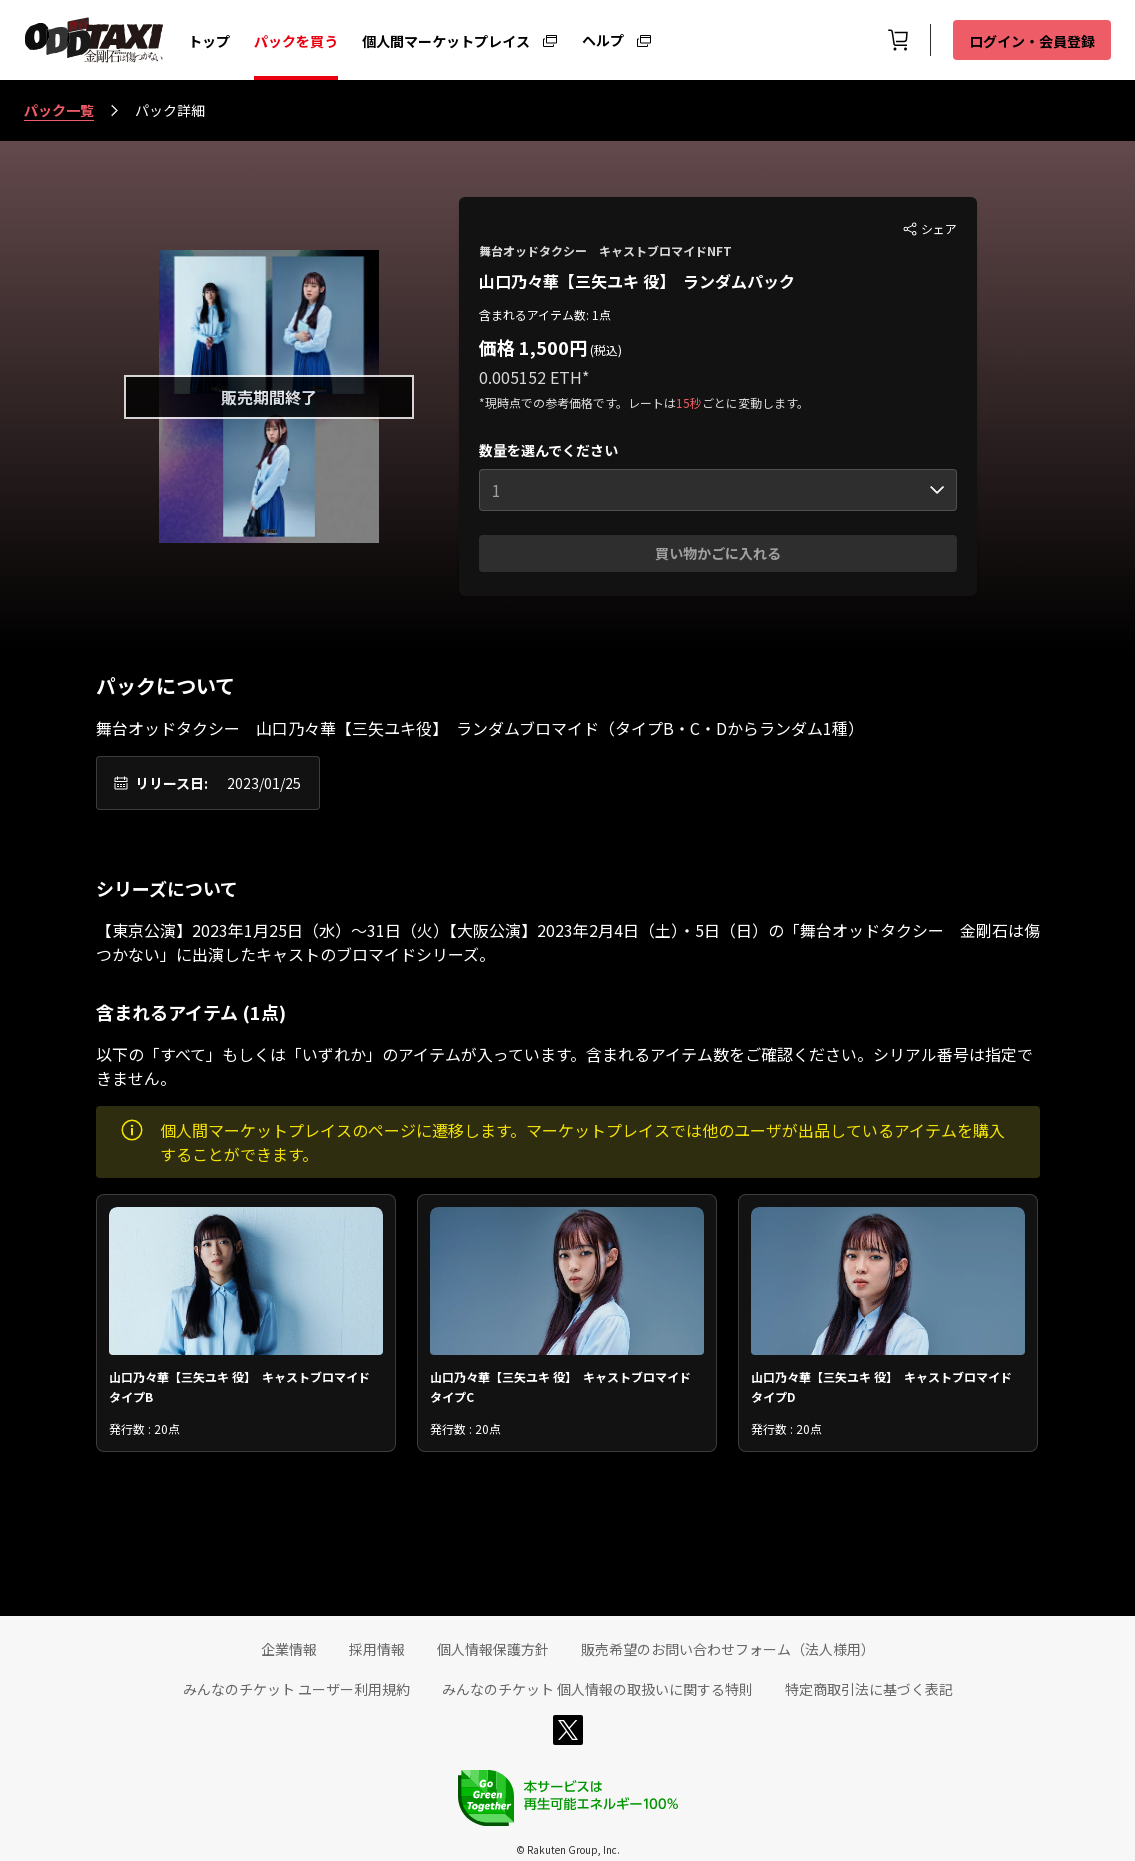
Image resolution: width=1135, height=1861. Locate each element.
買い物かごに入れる (718, 553)
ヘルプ (603, 39)
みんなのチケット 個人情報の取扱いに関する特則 (597, 1689)
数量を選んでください (548, 450)
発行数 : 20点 (144, 1428)
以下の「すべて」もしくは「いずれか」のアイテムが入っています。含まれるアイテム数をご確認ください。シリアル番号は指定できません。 (564, 1066)
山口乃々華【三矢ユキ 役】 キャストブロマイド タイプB (245, 1385)
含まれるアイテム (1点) (191, 1012)
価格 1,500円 (533, 347)
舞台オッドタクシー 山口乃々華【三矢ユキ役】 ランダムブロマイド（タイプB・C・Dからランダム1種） (480, 728)
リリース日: (171, 783)
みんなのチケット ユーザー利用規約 (296, 1689)
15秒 (689, 402)
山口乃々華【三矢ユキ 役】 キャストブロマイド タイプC (566, 1385)
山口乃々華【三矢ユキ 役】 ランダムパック (637, 281)
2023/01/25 (264, 783)
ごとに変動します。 (755, 402)
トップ (209, 41)
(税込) (604, 349)
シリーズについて (167, 888)
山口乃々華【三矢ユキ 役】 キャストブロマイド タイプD (887, 1385)
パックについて (165, 686)
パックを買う (296, 41)
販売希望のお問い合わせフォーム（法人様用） (728, 1649)
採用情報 (377, 1649)
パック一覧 (59, 110)
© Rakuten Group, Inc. (568, 1849)
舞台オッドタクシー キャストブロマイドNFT (605, 250)
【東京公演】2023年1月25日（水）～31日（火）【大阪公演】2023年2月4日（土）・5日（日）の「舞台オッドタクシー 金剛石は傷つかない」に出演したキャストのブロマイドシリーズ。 (568, 942)
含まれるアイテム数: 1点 (545, 314)
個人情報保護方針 (493, 1649)
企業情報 (289, 1649)
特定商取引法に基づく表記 (869, 1689)
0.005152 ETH (530, 377)
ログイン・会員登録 (1032, 41)
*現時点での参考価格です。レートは (577, 402)
